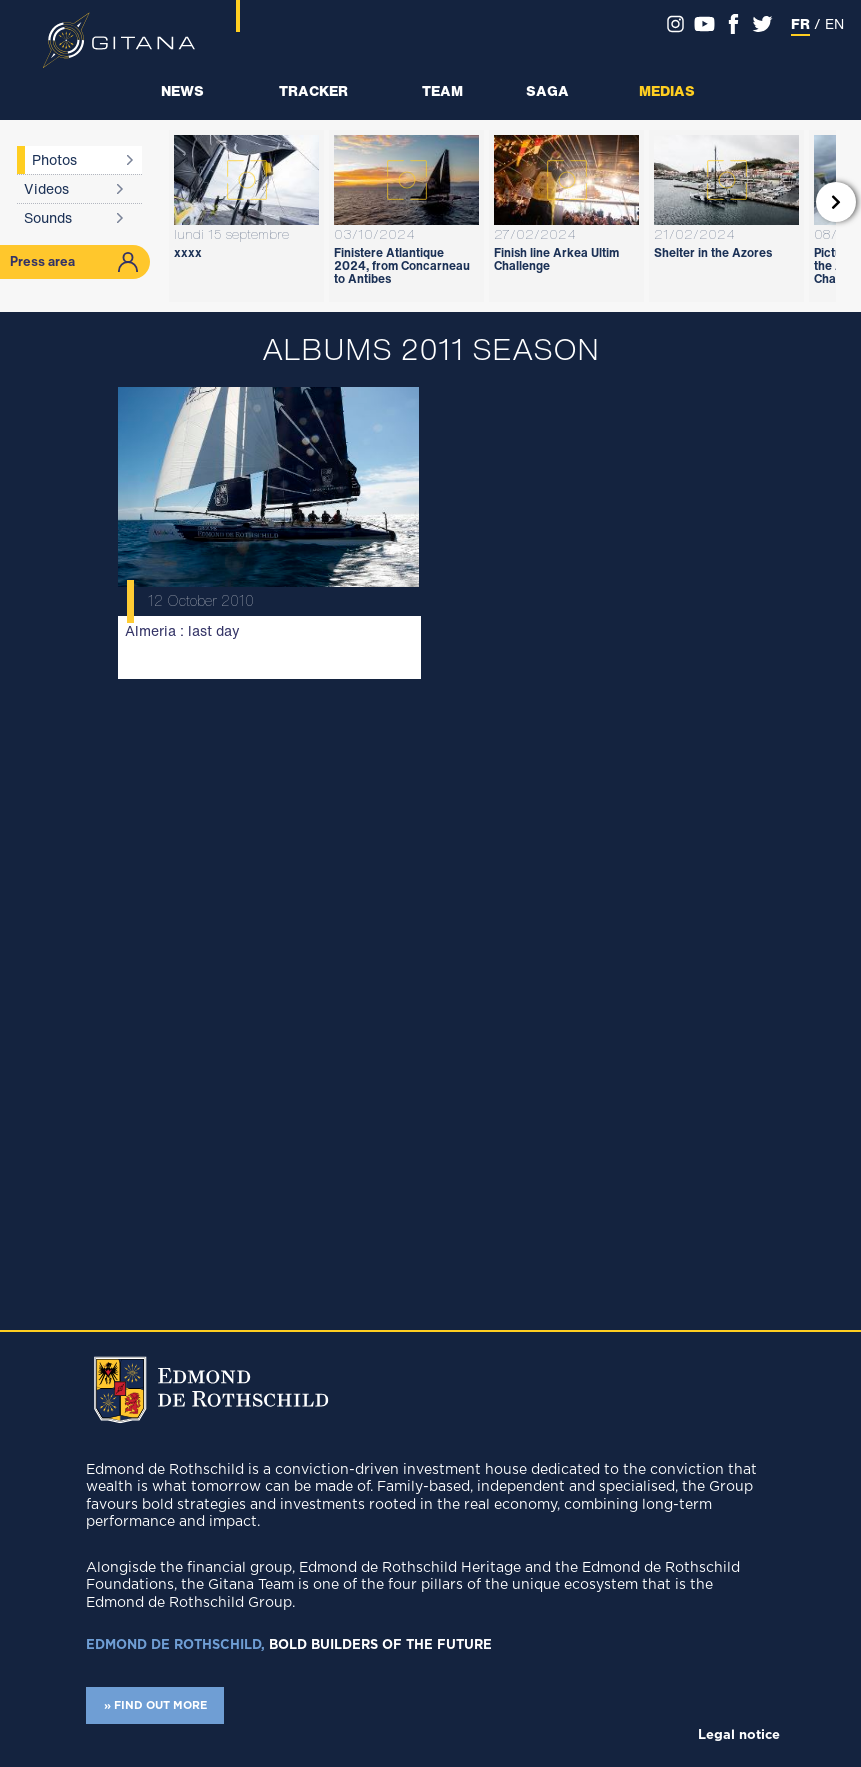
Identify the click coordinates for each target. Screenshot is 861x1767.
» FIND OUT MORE (155, 1705)
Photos (54, 159)
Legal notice (739, 1735)
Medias (667, 90)
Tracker (313, 90)
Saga (547, 90)
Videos (46, 188)
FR (800, 23)
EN (834, 23)
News (182, 90)
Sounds (48, 217)
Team (442, 90)
